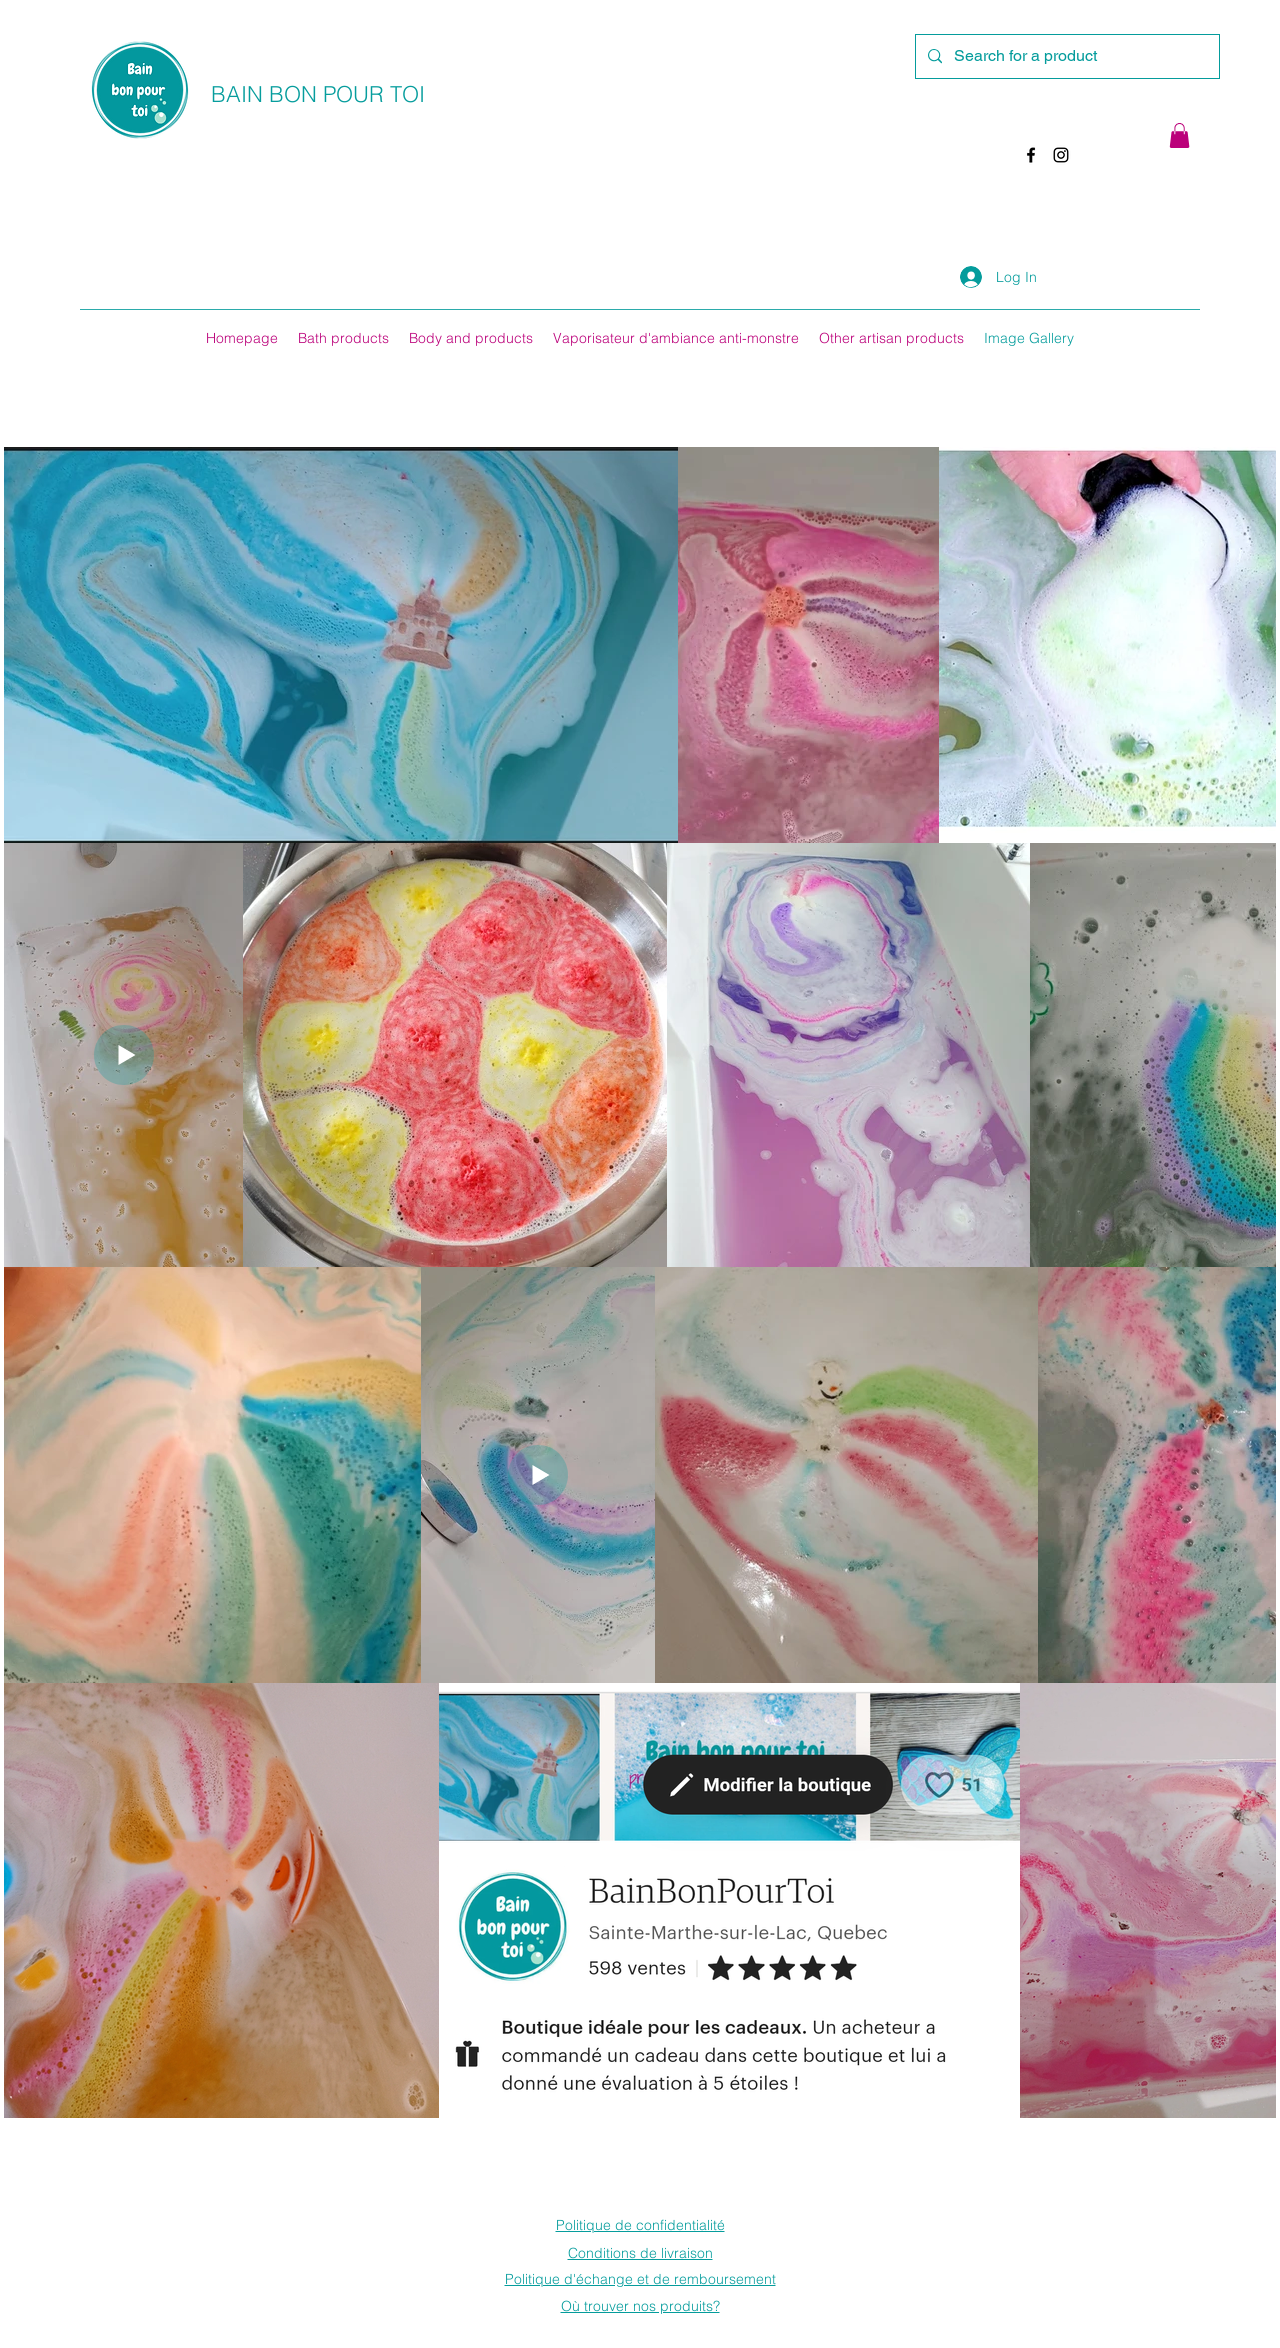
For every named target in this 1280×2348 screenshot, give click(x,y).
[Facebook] (1031, 155)
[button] (1179, 135)
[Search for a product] (1065, 56)
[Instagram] (1061, 155)
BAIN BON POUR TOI (318, 94)
